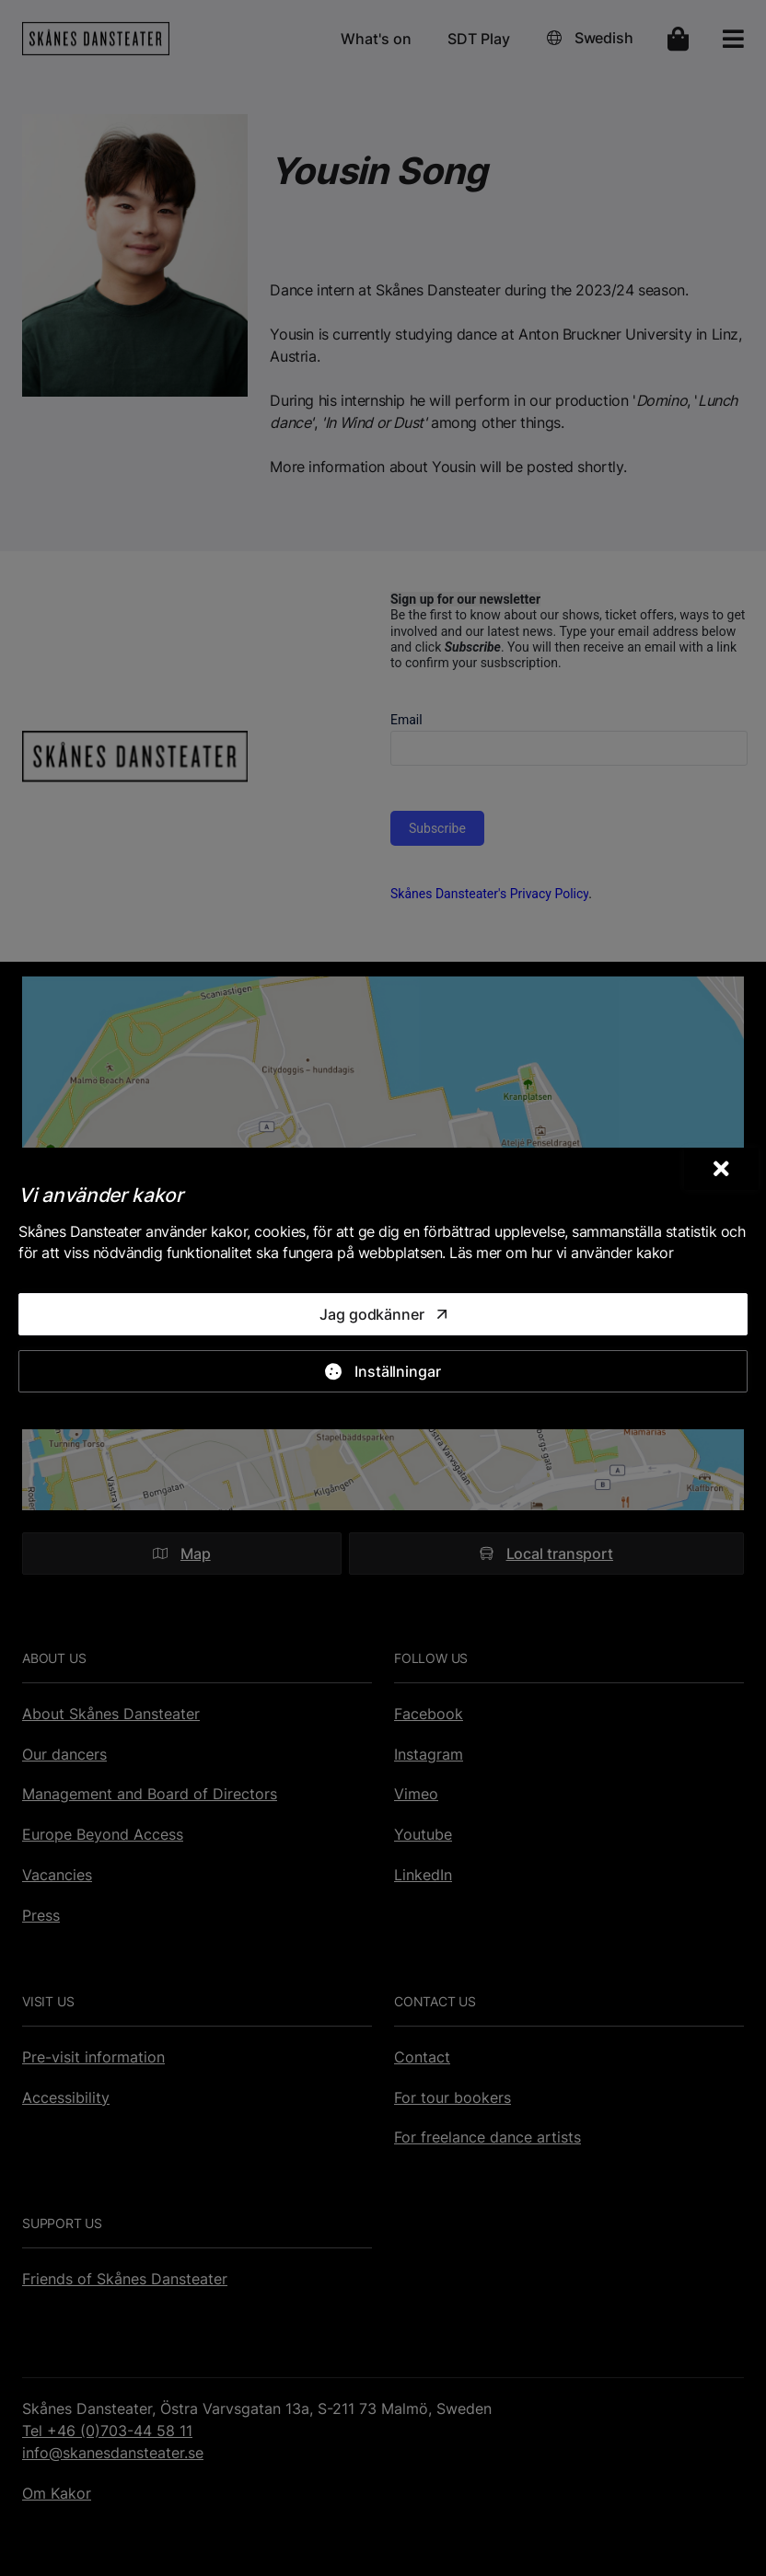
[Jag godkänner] (383, 1314)
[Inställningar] (383, 1371)
